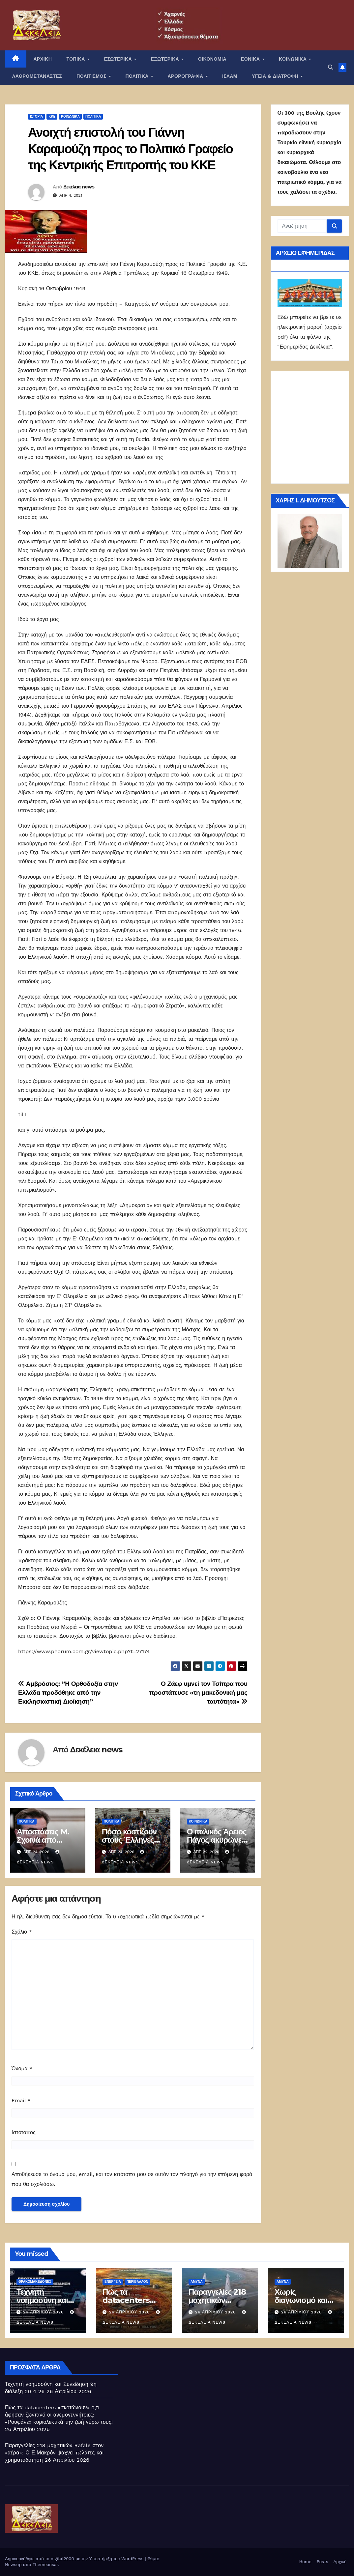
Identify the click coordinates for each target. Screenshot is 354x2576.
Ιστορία (36, 116)
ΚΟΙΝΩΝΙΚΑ (293, 59)
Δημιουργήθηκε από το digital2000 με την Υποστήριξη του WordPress (75, 2558)
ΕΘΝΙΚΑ (251, 59)
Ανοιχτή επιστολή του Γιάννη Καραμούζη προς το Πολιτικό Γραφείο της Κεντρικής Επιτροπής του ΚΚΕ (130, 149)
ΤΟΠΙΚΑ (76, 59)
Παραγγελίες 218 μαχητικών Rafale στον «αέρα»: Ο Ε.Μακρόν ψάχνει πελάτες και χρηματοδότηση (54, 2452)
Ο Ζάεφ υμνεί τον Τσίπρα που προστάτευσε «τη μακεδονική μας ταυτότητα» (198, 1692)
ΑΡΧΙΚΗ (43, 59)
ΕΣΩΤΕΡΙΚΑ (118, 59)
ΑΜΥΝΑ (197, 2281)
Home (305, 2561)
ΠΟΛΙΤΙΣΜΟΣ (92, 76)
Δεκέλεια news (78, 187)
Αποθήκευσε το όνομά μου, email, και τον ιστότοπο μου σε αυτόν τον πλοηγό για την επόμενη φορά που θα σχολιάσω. (132, 2179)
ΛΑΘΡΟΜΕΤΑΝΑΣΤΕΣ (37, 76)
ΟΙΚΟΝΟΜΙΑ (212, 59)
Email (21, 2100)
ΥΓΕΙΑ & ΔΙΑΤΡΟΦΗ (276, 76)
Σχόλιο (22, 1932)
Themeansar (45, 2564)
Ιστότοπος (24, 2132)
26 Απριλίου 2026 (44, 2312)
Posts (322, 2561)
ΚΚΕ (51, 116)
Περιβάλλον (137, 2281)
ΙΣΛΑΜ (229, 76)
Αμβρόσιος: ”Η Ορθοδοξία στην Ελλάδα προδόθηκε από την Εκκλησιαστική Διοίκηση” (68, 1692)
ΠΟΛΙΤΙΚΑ (137, 76)
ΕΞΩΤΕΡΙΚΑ (166, 59)
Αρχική (339, 2561)
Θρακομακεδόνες (34, 2281)
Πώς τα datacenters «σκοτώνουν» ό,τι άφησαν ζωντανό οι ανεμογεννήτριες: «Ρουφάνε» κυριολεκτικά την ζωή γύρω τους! (59, 2414)
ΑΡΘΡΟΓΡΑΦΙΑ (186, 76)
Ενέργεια (112, 2281)
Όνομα (22, 2068)
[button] (330, 67)
